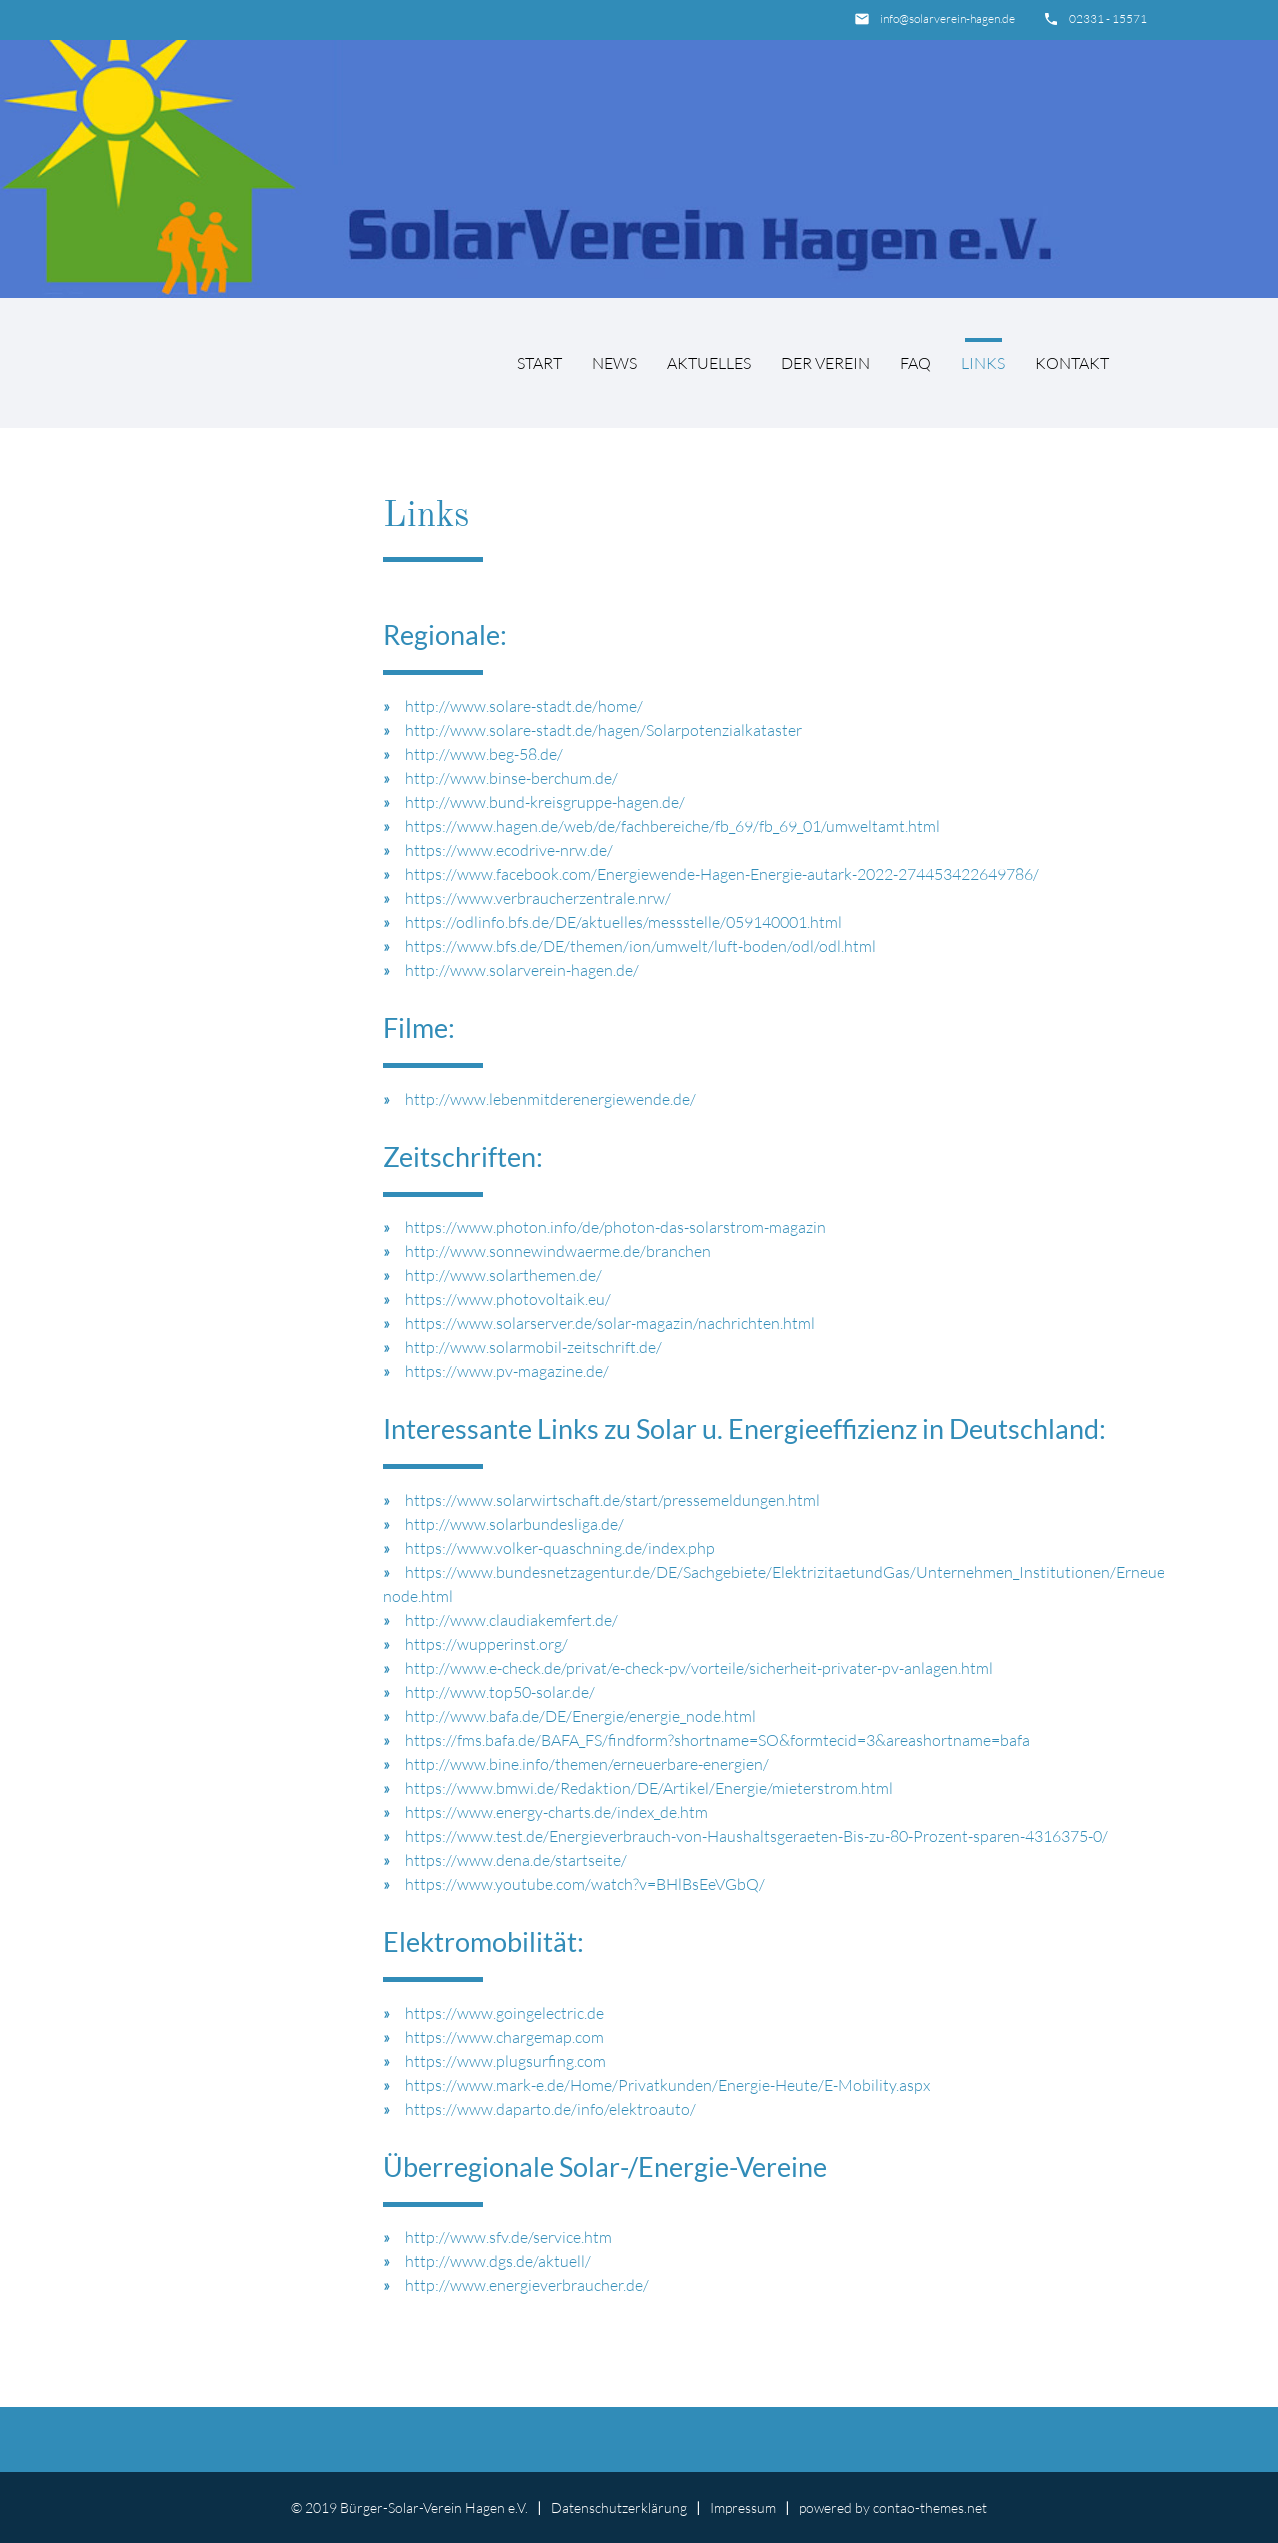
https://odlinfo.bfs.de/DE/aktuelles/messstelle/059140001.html (623, 922)
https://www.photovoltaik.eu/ (508, 1299)
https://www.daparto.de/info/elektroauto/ (550, 2109)
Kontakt (1072, 363)
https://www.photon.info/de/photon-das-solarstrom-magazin (615, 1227)
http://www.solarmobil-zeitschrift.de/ (533, 1347)
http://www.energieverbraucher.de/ (527, 2285)
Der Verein (825, 363)
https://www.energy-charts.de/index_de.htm (556, 1812)
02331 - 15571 (1108, 18)
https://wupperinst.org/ (486, 1644)
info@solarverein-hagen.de (947, 18)
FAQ (915, 363)
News (614, 363)
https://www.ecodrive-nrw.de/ (509, 850)
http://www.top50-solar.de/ (500, 1692)
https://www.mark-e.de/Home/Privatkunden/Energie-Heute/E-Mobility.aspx (667, 2085)
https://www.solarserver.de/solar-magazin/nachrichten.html (610, 1323)
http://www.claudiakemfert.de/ (511, 1620)
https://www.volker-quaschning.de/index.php (560, 1548)
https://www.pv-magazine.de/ (507, 1371)
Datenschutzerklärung (619, 2507)
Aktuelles (709, 363)
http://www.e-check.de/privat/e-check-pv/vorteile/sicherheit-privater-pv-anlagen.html (699, 1668)
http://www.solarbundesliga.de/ (514, 1524)
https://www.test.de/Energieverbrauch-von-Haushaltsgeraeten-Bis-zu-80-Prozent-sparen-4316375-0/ (756, 1836)
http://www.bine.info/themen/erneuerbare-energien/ (587, 1764)
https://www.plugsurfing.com (505, 2061)
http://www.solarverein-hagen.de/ (522, 970)
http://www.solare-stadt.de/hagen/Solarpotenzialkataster (603, 730)
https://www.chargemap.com (504, 2037)
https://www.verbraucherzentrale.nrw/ (538, 898)
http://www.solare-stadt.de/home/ (524, 706)
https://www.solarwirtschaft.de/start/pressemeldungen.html (612, 1500)
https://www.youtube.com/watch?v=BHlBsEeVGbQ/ (585, 1884)
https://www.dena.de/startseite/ (516, 1860)
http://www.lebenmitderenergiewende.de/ (550, 1099)
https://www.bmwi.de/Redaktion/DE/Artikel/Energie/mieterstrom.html (649, 1788)
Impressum (743, 2507)
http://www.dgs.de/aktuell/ (498, 2261)
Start (539, 363)
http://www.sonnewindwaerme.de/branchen (558, 1251)
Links (983, 363)
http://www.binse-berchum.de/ (511, 778)
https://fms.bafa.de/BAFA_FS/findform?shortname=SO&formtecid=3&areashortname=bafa (717, 1740)
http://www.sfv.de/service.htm (508, 2237)
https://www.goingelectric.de (504, 2013)
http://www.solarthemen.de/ (503, 1275)
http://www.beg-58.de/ (484, 754)
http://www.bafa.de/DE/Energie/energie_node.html (580, 1716)
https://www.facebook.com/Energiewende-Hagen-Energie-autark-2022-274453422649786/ (722, 874)
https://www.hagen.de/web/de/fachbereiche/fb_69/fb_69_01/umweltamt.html (672, 826)
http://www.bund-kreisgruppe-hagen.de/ (545, 802)
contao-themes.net (930, 2507)
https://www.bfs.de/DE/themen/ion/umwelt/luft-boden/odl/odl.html (640, 946)
